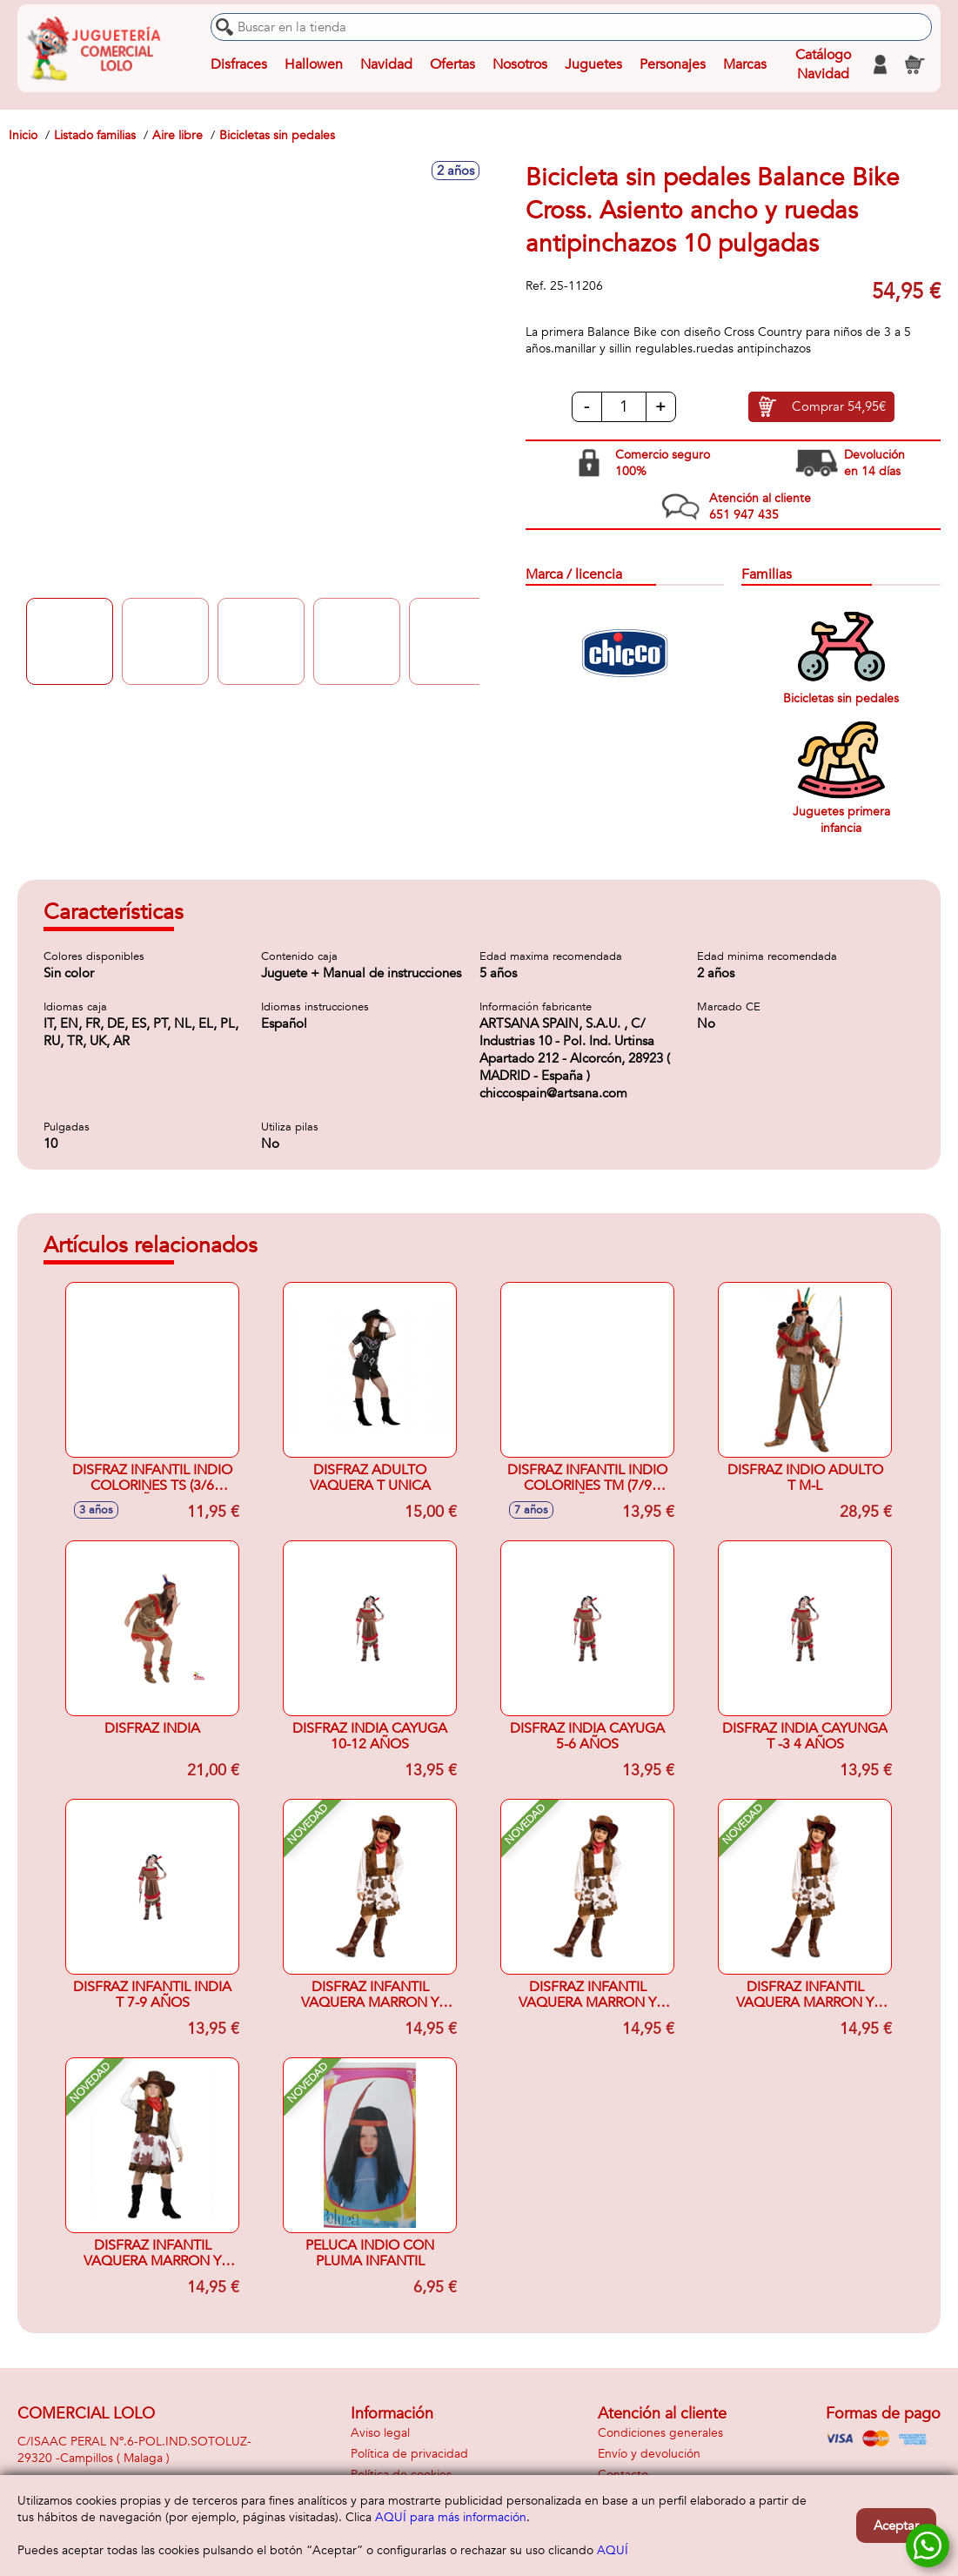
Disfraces (239, 64)
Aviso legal (380, 2433)
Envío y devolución (649, 2453)
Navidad (386, 64)
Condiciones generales (660, 2433)
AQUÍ (612, 2550)
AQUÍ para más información (450, 2517)
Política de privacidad (409, 2453)
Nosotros (519, 64)
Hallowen (314, 64)
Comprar (839, 407)
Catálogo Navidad (823, 64)
